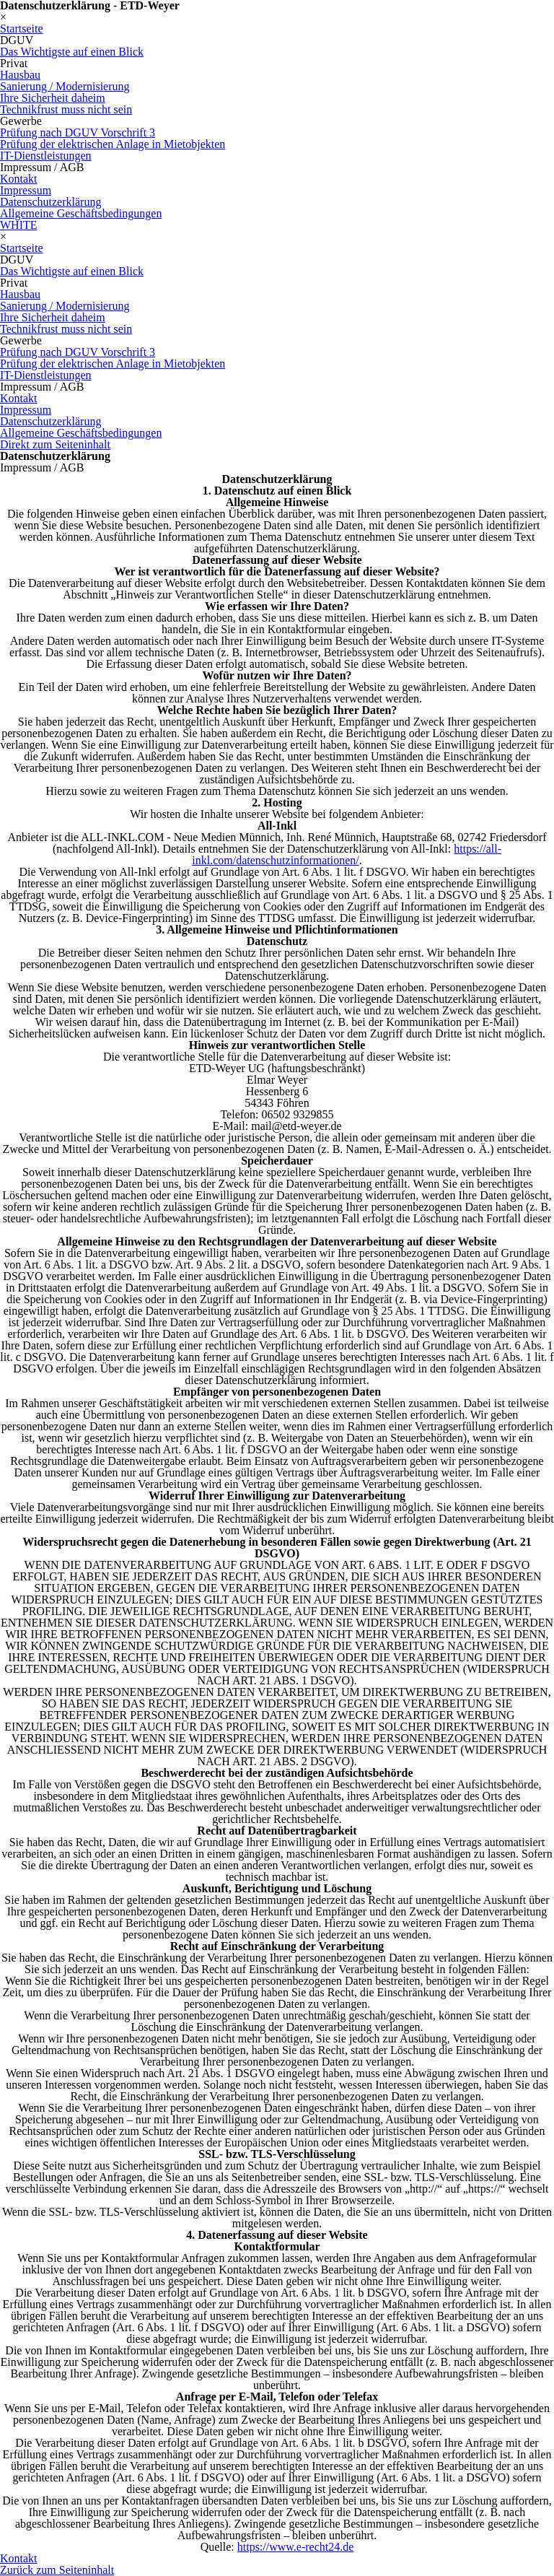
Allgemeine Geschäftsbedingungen (81, 213)
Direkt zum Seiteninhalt (55, 444)
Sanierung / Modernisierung (65, 86)
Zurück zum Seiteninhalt (57, 2570)
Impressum (25, 190)
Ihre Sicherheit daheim (52, 98)
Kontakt (19, 179)
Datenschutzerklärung (50, 202)
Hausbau (20, 75)
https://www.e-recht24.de (295, 2547)
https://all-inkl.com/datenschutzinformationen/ (346, 854)
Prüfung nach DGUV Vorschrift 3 (77, 132)
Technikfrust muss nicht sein (66, 109)
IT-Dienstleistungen (46, 155)
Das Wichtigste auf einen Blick (72, 51)
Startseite (21, 28)
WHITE (19, 225)
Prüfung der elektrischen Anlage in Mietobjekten (112, 144)
